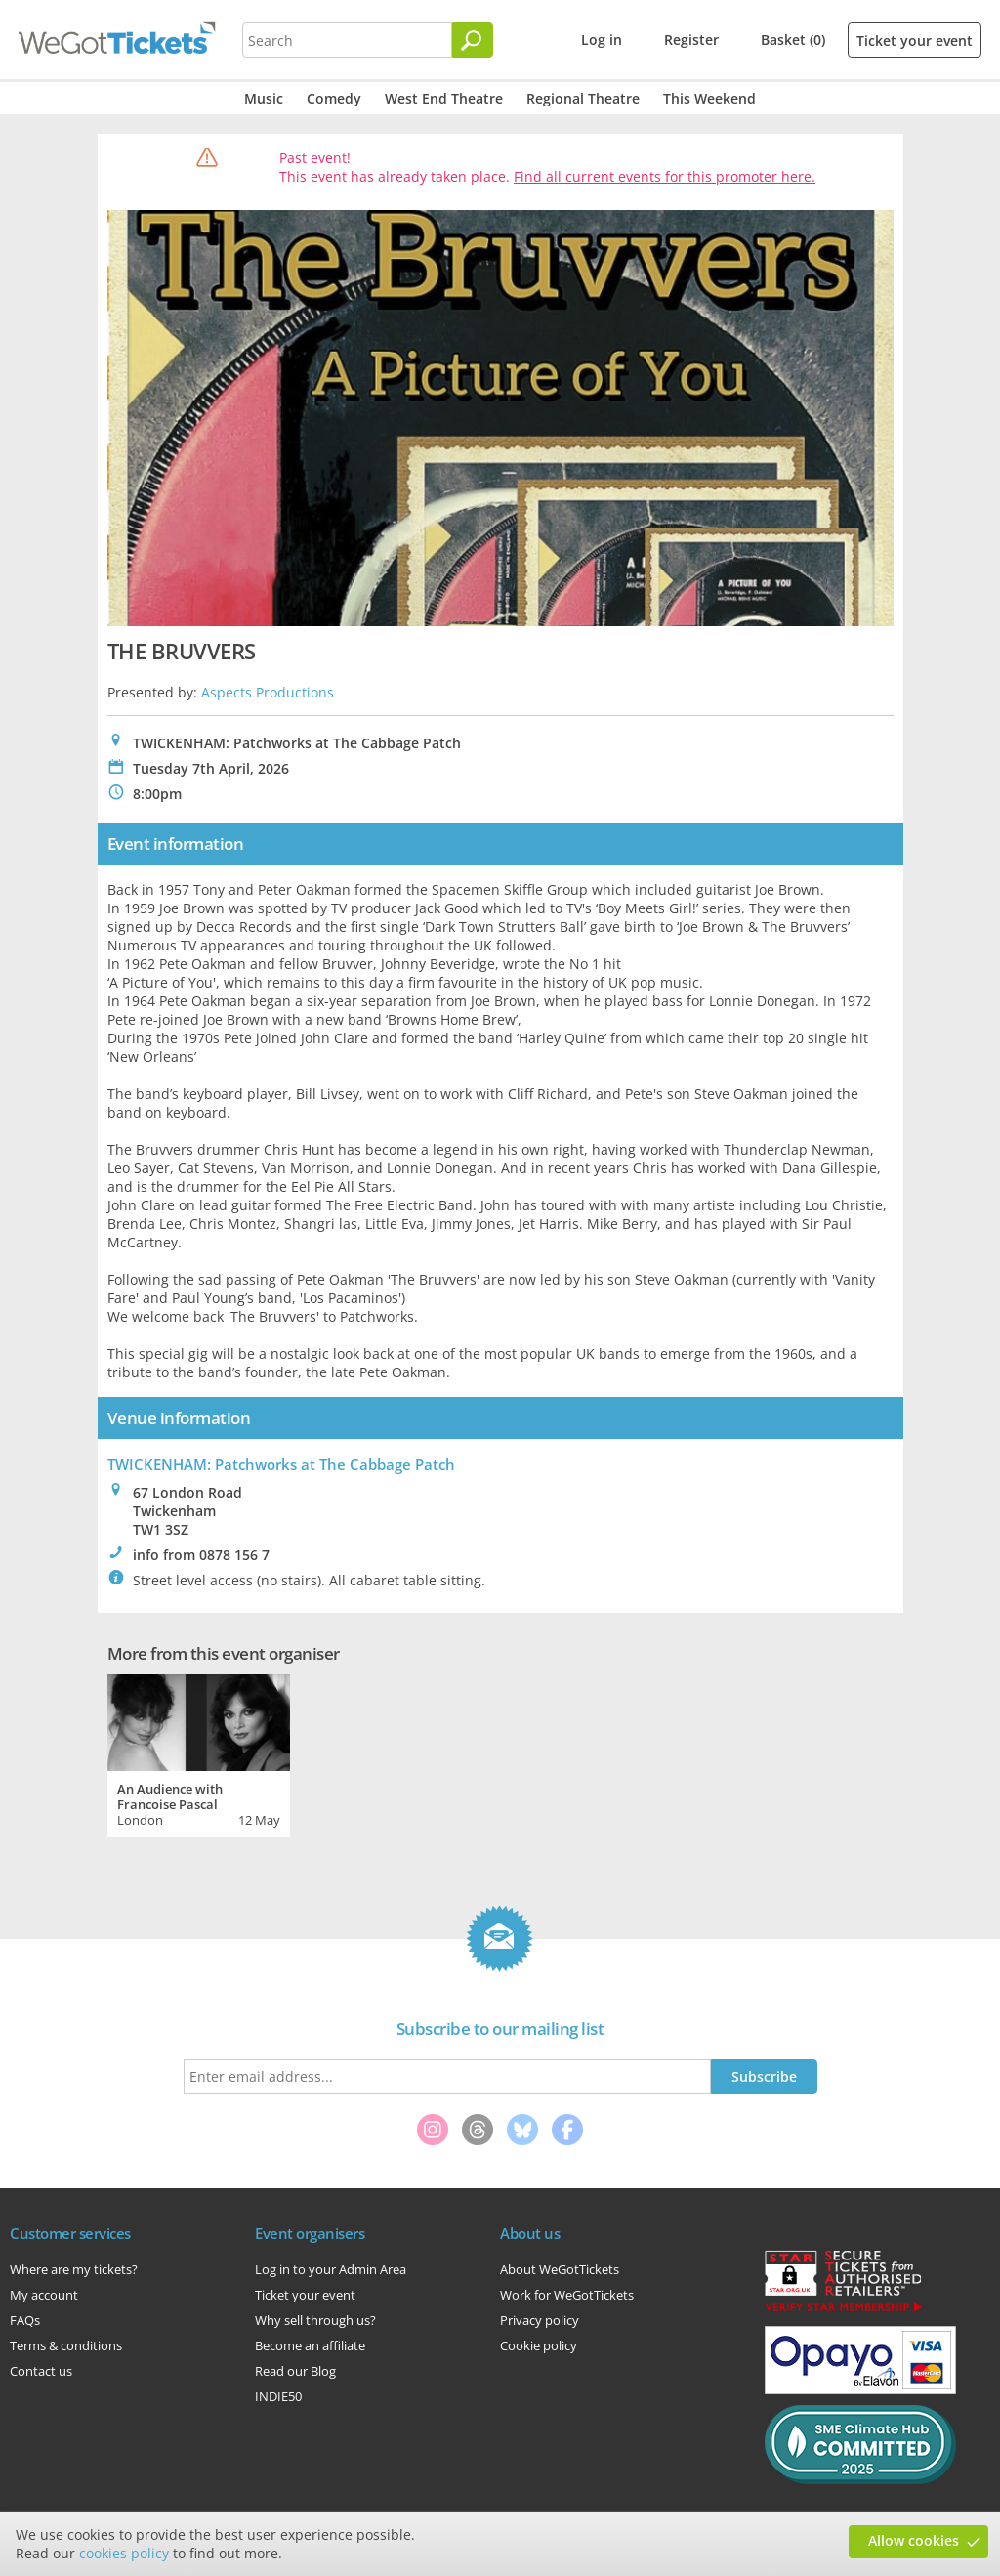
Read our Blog (295, 2371)
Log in (601, 39)
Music (263, 98)
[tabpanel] (199, 1753)
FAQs (25, 2320)
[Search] (472, 40)
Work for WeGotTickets (567, 2294)
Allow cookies (913, 2540)
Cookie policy (538, 2345)
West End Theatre (444, 98)
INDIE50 (278, 2396)
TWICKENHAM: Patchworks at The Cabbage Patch (281, 1464)
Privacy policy (539, 2320)
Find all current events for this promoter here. (664, 176)
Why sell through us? (315, 2320)
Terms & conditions (66, 2345)
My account (44, 2294)
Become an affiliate (310, 2345)
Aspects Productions (267, 692)
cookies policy (124, 2553)
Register (691, 39)
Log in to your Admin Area (330, 2269)
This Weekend (709, 98)
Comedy (334, 98)
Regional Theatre (583, 98)
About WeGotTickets (559, 2269)
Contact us (41, 2371)
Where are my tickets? (74, 2269)
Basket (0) (793, 39)
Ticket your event (914, 40)
